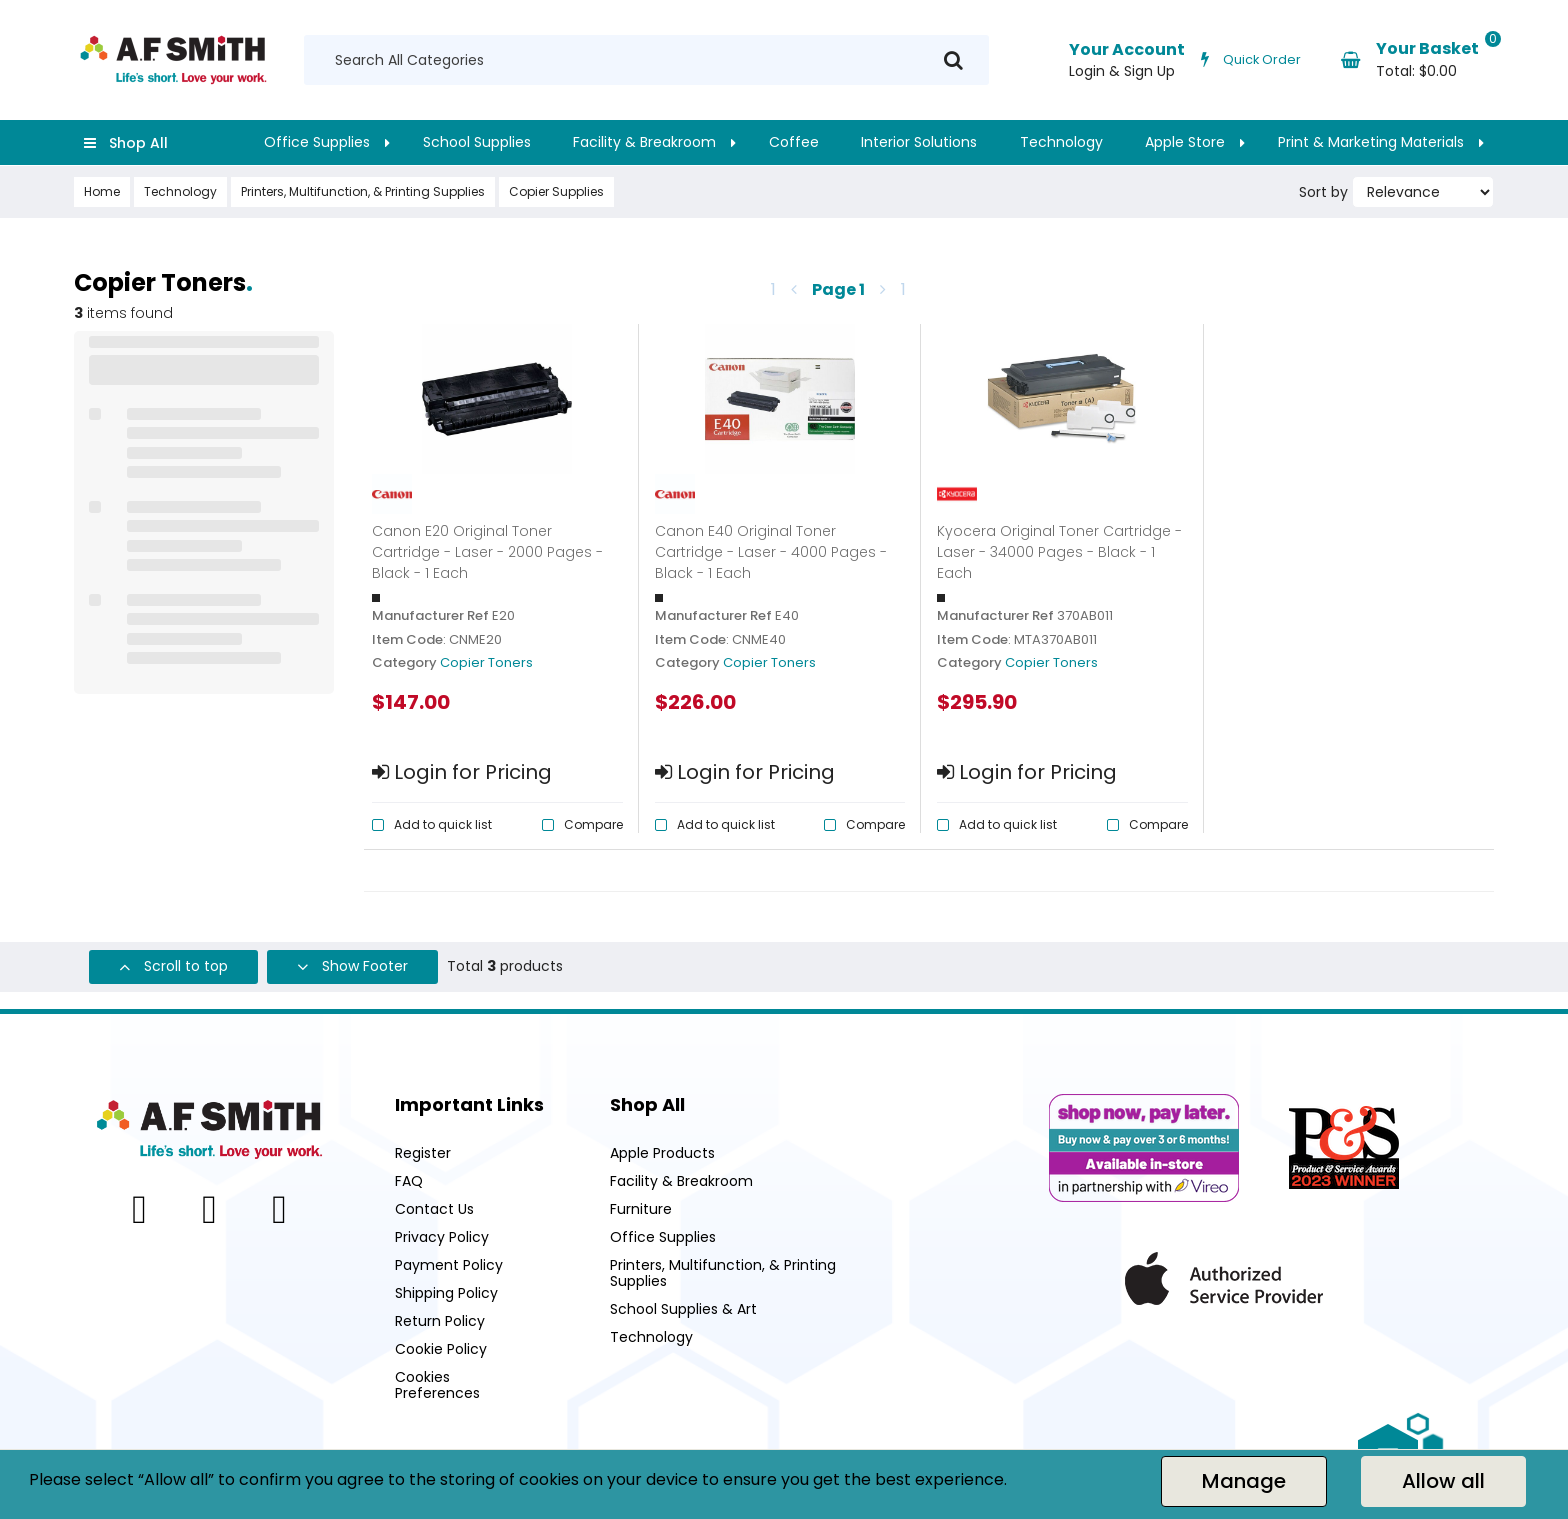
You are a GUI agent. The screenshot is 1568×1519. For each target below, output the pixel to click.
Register (423, 1153)
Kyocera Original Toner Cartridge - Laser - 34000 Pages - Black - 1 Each (1059, 552)
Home (102, 191)
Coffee (794, 142)
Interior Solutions (919, 142)
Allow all (1443, 1481)
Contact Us (434, 1209)
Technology (1061, 142)
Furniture (641, 1209)
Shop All (138, 143)
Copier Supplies (556, 191)
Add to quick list (443, 824)
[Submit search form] (953, 60)
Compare (593, 824)
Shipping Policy (446, 1293)
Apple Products (662, 1153)
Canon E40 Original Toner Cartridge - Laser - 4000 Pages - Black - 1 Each (771, 552)
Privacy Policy (442, 1237)
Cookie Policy (441, 1349)
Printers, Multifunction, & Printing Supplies (363, 191)
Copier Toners (486, 662)
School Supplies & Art (683, 1309)
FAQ (409, 1181)
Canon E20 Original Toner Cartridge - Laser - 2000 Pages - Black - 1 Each (487, 552)
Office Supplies (317, 142)
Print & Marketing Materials (1371, 142)
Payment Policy (449, 1265)
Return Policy (440, 1321)
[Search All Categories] (646, 60)
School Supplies (477, 142)
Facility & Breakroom (644, 142)
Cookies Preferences (437, 1385)
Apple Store (1185, 142)
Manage (1244, 1481)
